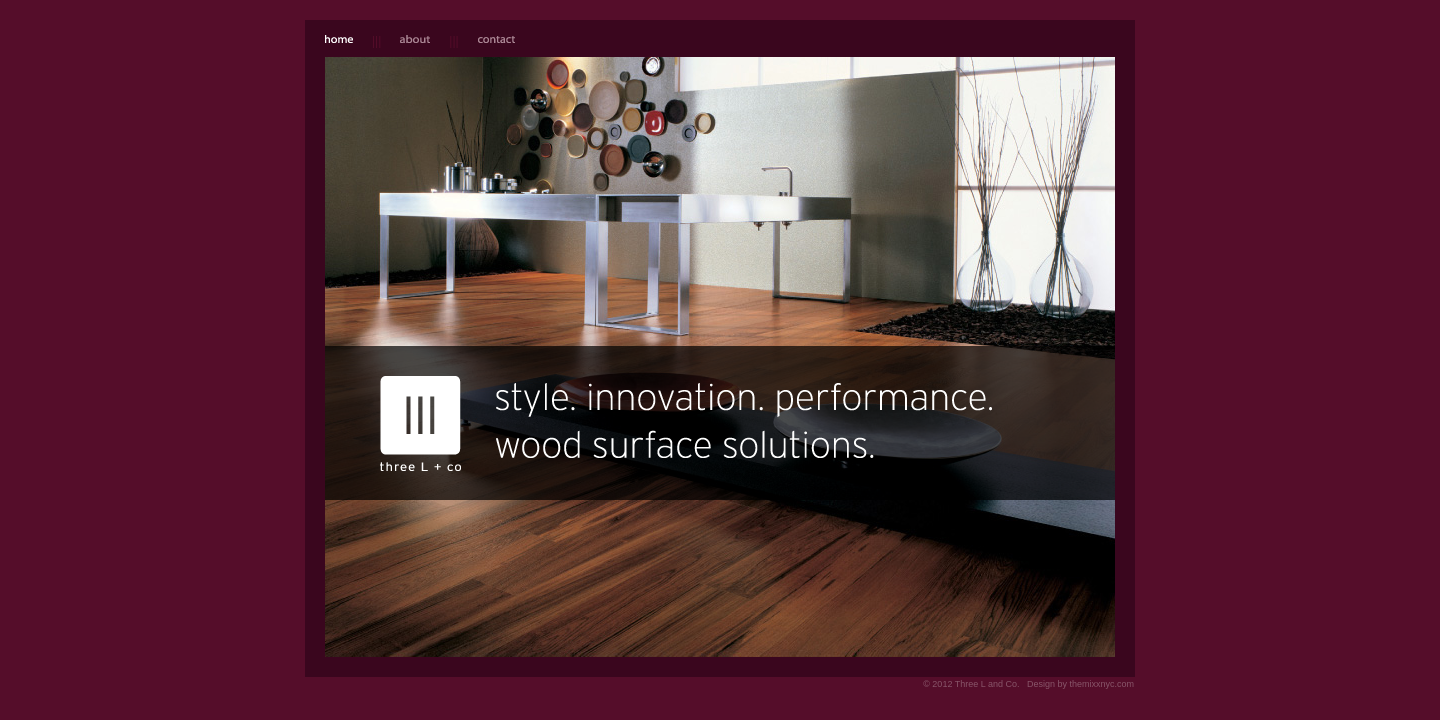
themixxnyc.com (1101, 684)
